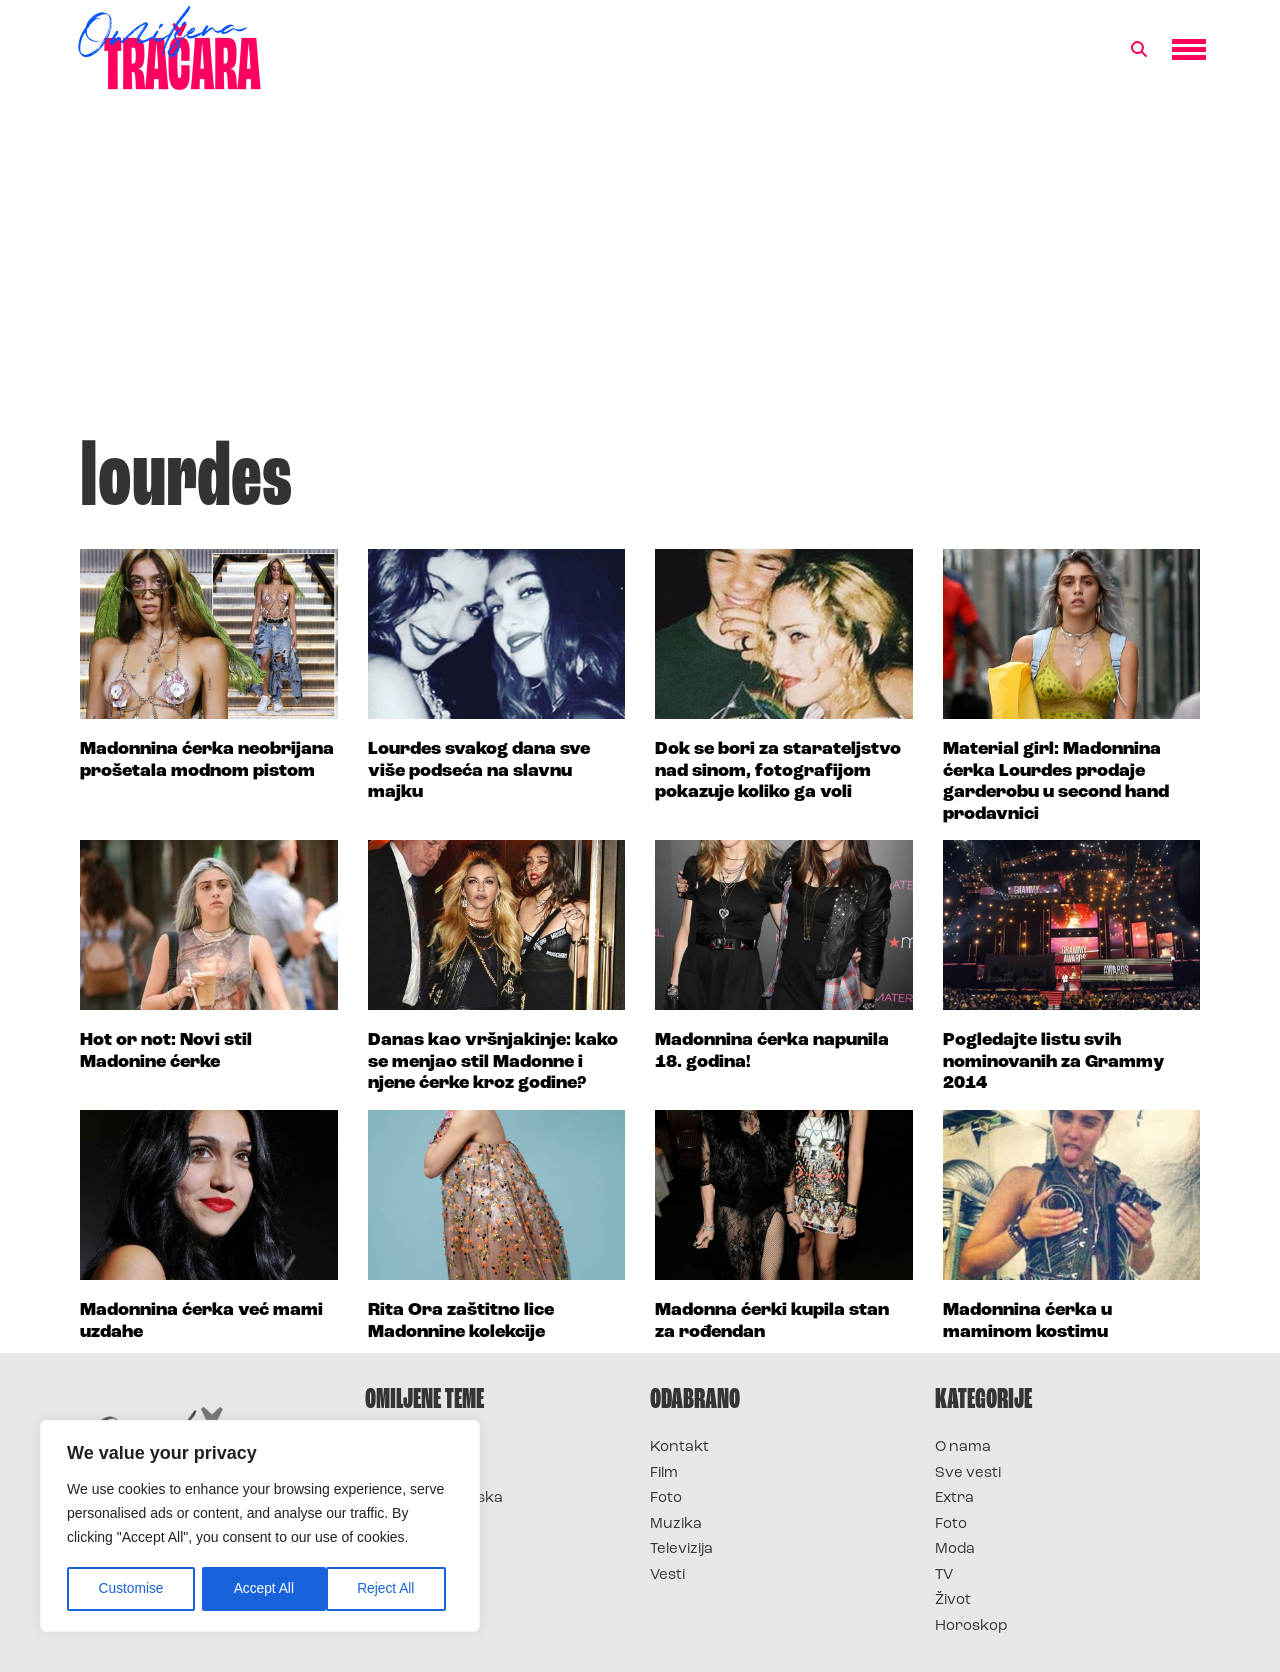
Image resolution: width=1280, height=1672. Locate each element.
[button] (1139, 50)
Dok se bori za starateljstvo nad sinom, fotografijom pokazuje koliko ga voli (778, 771)
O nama (963, 1447)
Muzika (676, 1524)
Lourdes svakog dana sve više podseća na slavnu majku (479, 771)
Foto (666, 1498)
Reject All (262, 1589)
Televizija (681, 1549)
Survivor (398, 1447)
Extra (954, 1498)
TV (944, 1575)
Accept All (391, 1589)
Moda (955, 1549)
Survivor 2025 (417, 1473)
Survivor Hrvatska (434, 1498)
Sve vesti (968, 1473)
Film (664, 1473)
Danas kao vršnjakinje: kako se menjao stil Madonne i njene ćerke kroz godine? (493, 1062)
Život (953, 1600)
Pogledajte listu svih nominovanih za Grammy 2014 (1053, 1062)
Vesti (667, 1575)
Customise (131, 1589)
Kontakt (679, 1447)
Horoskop (971, 1626)
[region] (260, 1527)
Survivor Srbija (421, 1524)
